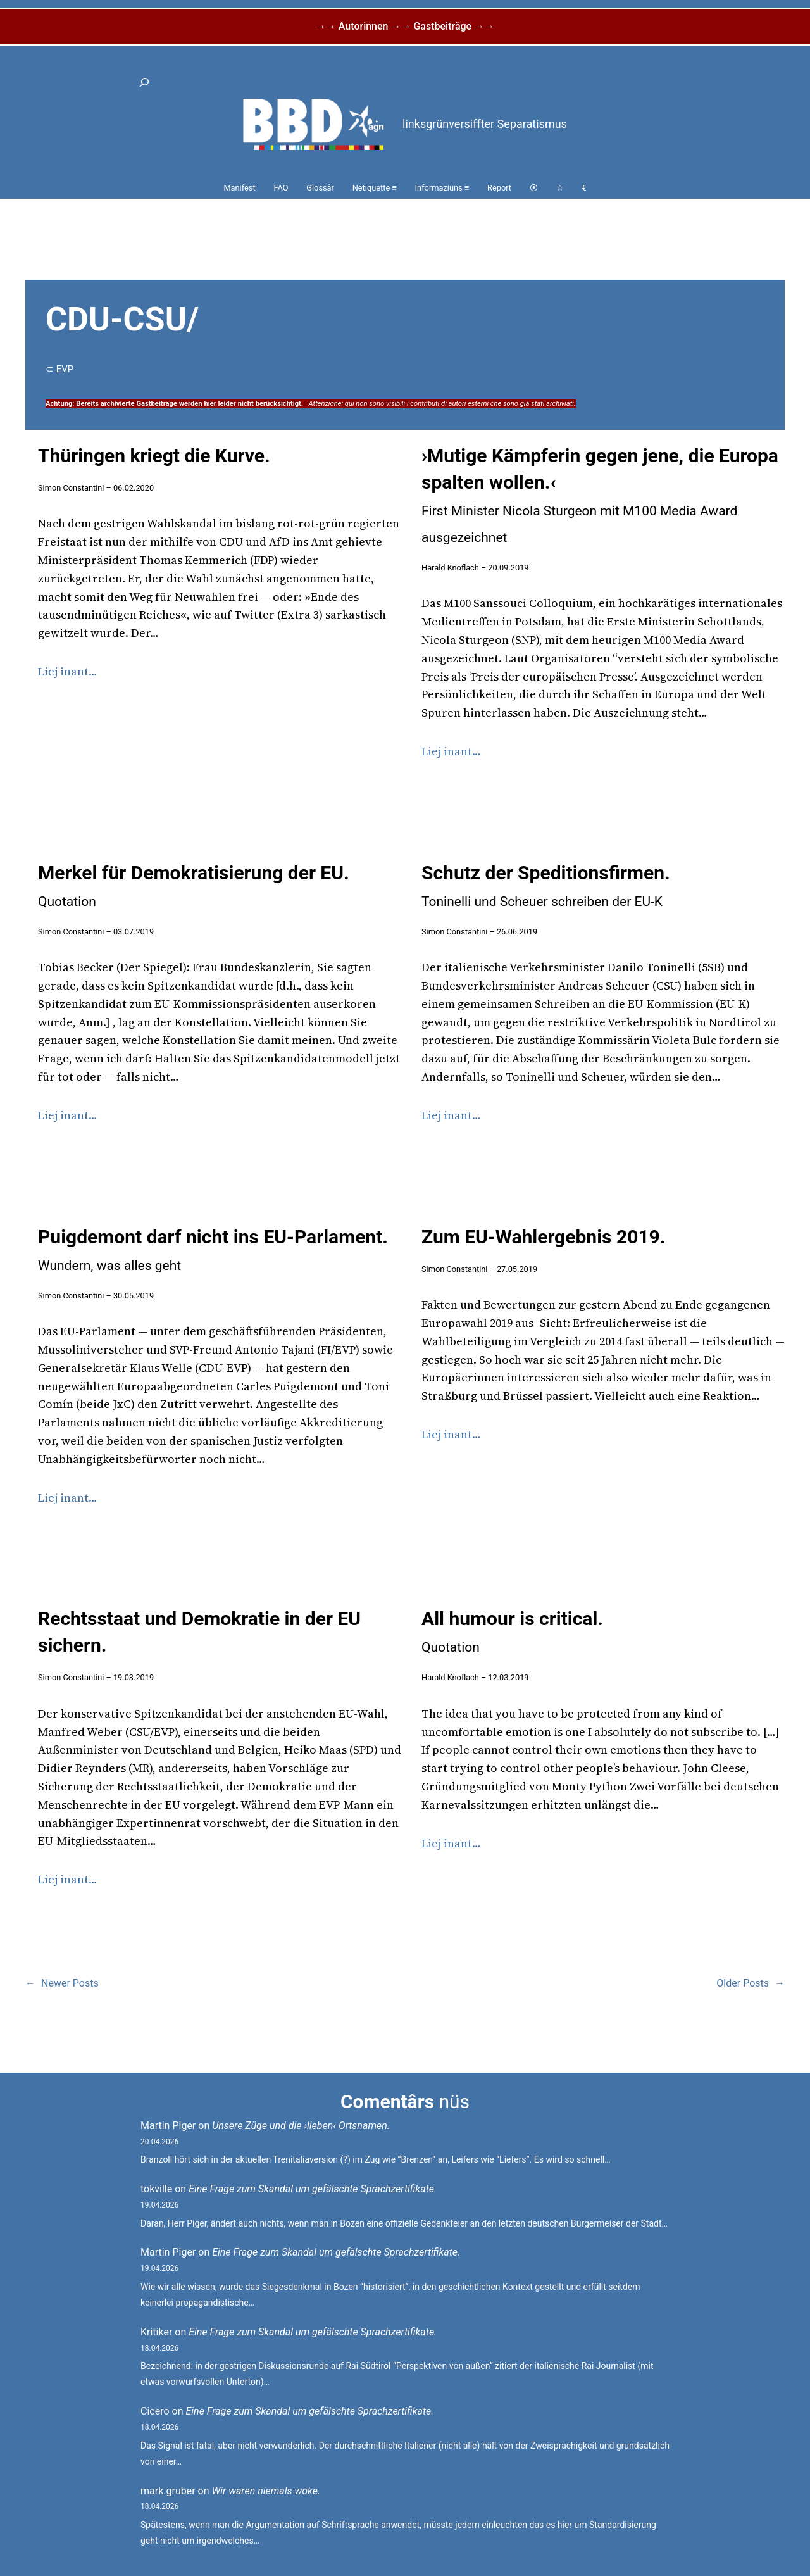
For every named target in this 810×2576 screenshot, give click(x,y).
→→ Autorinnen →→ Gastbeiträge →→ (405, 26)
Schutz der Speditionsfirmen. (545, 885)
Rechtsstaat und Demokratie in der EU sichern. (199, 1631)
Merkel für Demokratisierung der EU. (193, 885)
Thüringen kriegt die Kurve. (154, 455)
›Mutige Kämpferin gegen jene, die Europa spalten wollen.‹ (599, 494)
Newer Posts (62, 1983)
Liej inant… (67, 671)
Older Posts (750, 1983)
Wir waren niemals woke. (266, 2491)
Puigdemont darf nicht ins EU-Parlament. (213, 1249)
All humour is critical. (512, 1631)
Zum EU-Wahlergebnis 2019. (543, 1237)
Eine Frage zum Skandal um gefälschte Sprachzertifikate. (313, 2189)
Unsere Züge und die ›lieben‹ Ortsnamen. (301, 2126)
